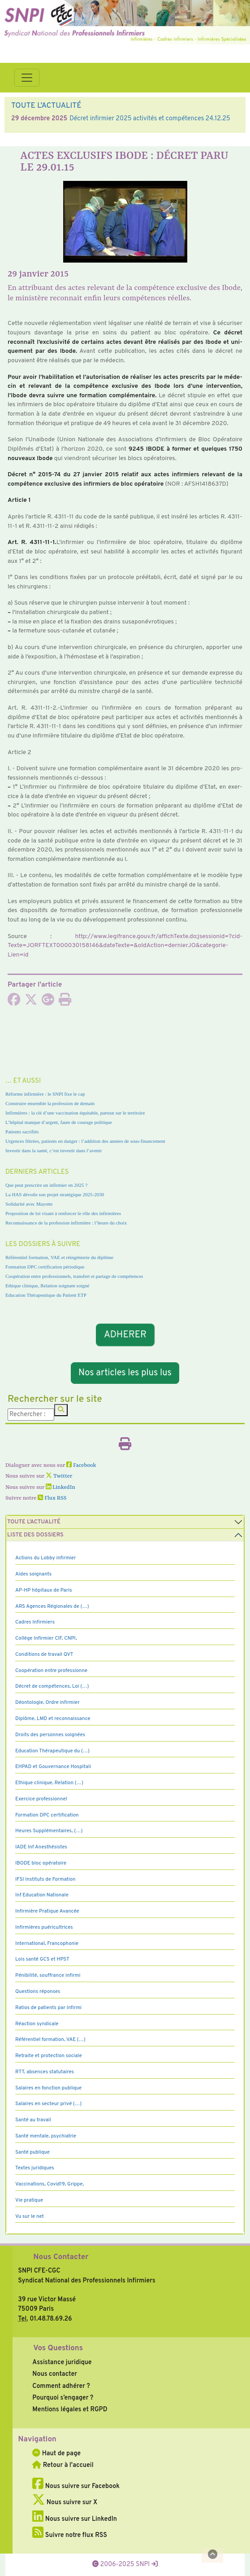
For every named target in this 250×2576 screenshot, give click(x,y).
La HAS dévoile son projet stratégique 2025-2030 (54, 1194)
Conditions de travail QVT (44, 1654)
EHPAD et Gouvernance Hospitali (53, 1767)
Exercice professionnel (41, 1799)
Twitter (59, 1476)
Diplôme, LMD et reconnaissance (53, 1719)
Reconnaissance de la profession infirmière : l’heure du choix (66, 1222)
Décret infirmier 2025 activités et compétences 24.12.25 (149, 118)
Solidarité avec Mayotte (29, 1204)
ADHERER (125, 1334)
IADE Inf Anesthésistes (41, 1847)
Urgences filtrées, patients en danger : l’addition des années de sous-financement (85, 1141)
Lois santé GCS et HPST (42, 1959)
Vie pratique (29, 2200)
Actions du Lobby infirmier (45, 1558)
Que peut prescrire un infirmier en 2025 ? (46, 1185)
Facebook (81, 1465)
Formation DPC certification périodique (44, 1266)
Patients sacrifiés (22, 1131)
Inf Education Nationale (42, 1895)
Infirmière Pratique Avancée (47, 1911)
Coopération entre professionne (51, 1671)
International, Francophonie (46, 1943)
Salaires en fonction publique (48, 2088)
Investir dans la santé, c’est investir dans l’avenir (53, 1150)
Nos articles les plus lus (125, 1373)
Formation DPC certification (47, 1815)
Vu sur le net (29, 2216)
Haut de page (56, 2453)
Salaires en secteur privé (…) (48, 2104)
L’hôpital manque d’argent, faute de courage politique (58, 1122)
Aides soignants (33, 1574)
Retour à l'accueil (62, 2465)
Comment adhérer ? (61, 2386)
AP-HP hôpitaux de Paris (43, 1590)
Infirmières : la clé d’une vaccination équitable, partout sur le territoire (75, 1112)
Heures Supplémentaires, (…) (48, 1831)
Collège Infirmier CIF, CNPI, (46, 1638)
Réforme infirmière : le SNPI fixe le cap (45, 1094)
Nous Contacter (60, 2257)
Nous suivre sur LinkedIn (74, 2519)
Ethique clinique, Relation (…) (49, 1783)
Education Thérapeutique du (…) (52, 1751)
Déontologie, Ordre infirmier (47, 1702)
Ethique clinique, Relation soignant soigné (47, 1285)
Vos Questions (58, 2348)
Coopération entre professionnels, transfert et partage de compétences (74, 1276)
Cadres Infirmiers (35, 1622)
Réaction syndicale (37, 2024)
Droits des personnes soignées (50, 1735)
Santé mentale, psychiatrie (45, 2136)
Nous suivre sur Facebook (76, 2486)
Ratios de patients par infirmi (48, 2008)
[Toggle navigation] (26, 78)
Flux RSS (52, 1498)
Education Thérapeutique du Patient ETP (45, 1295)
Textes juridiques (34, 2168)
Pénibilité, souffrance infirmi (47, 1975)
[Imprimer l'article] (65, 1002)
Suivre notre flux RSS (69, 2535)
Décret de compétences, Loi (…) (52, 1686)
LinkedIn (60, 1487)
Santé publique (32, 2152)
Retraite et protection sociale (48, 2056)
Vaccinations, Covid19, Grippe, (49, 2184)
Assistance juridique (61, 2362)
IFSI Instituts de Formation (45, 1879)
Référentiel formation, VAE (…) (50, 2039)
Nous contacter (54, 2374)
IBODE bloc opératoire (40, 1863)
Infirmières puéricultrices (44, 1927)
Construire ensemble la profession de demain (50, 1103)
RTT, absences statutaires (44, 2072)
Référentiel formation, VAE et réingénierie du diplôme (59, 1257)
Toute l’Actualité (33, 1522)
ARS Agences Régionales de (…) (52, 1606)
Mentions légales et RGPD (69, 2409)
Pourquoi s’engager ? (62, 2398)
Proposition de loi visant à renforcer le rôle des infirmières (63, 1213)
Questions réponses (37, 1991)
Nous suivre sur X (64, 2502)
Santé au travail (33, 2120)
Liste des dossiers (35, 1535)
